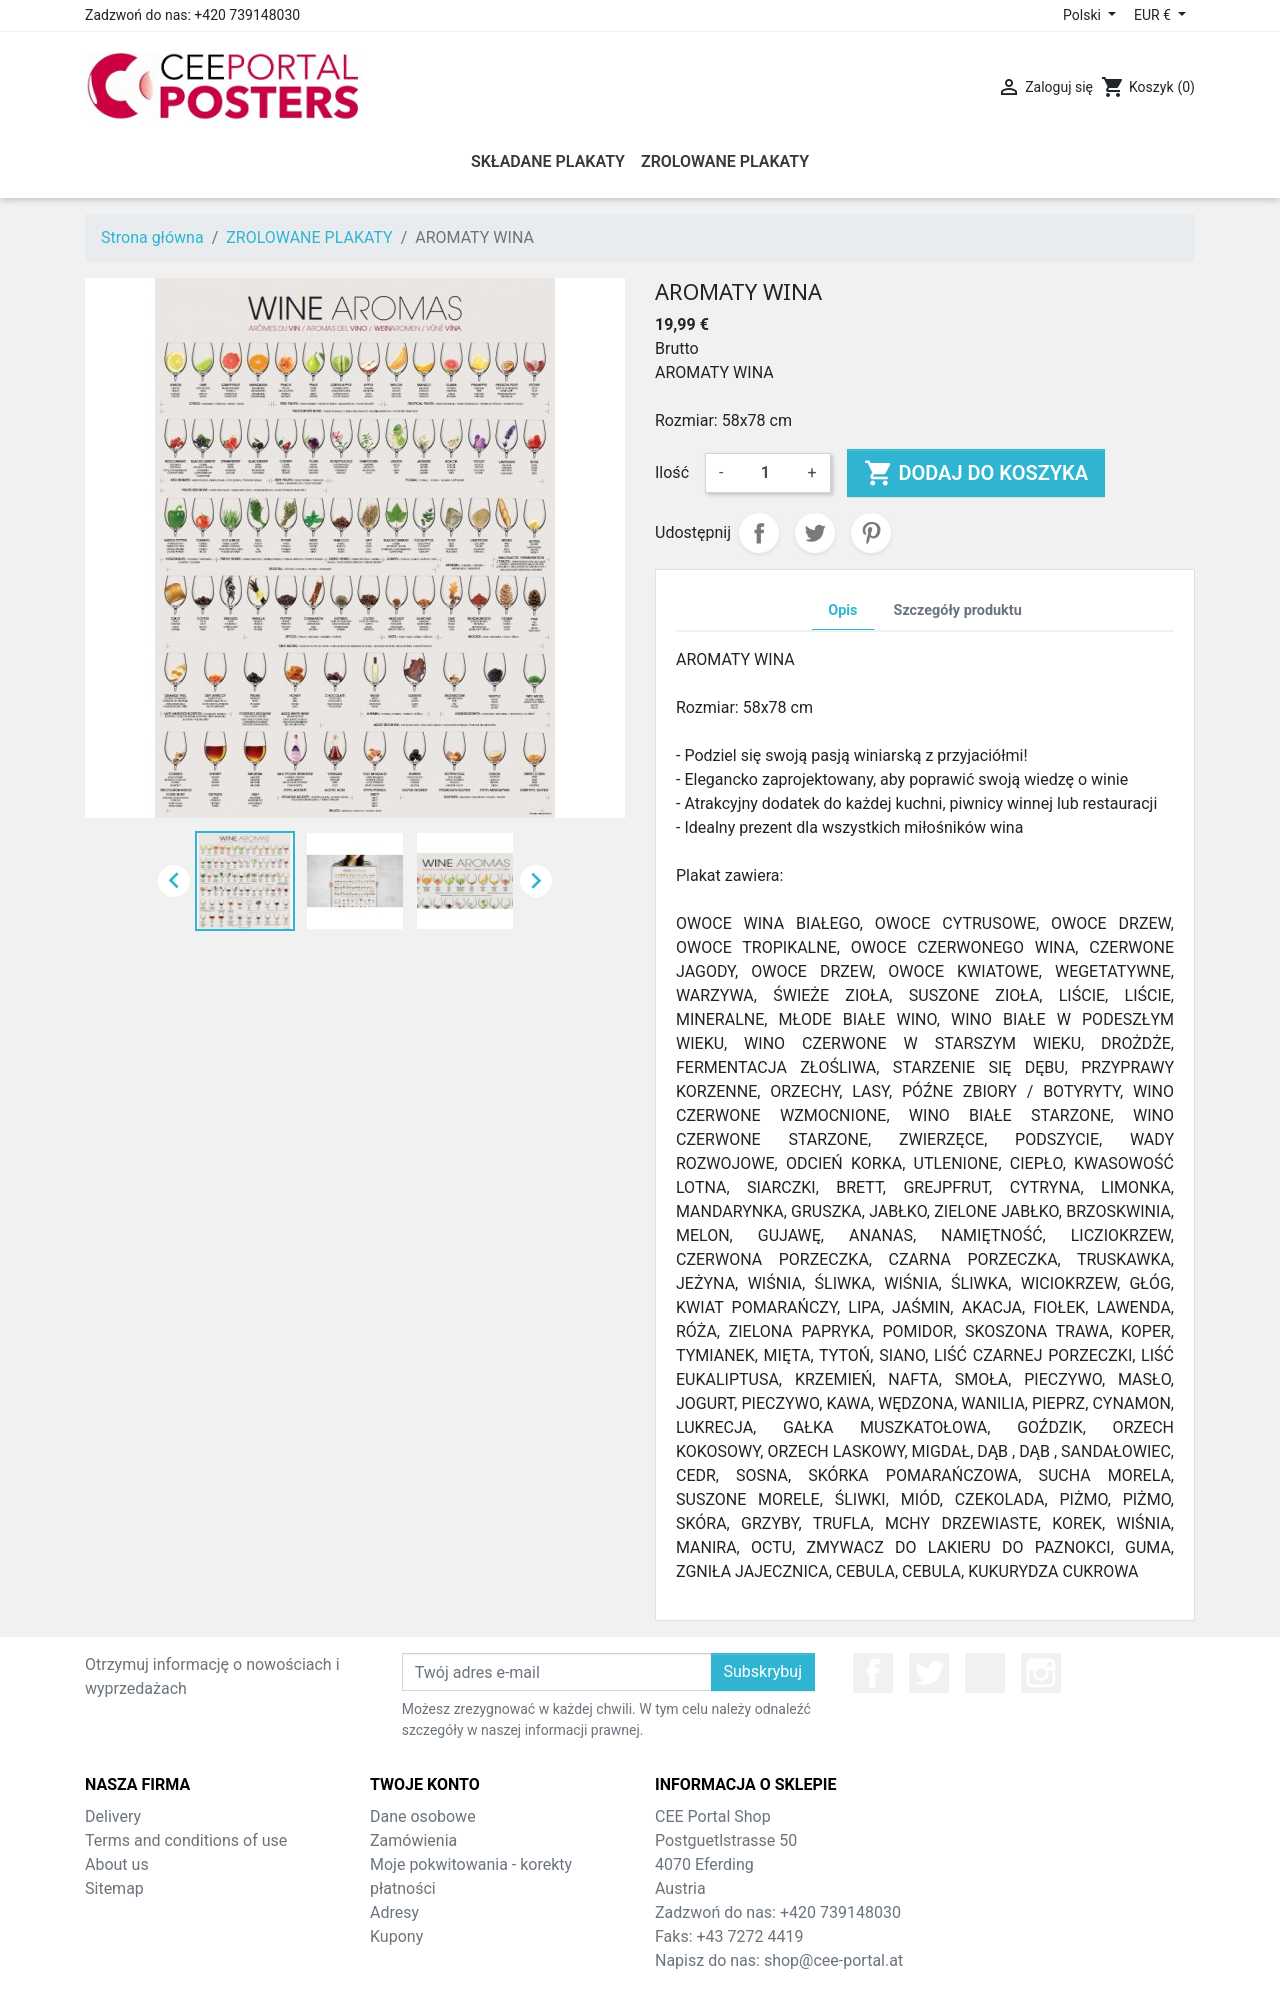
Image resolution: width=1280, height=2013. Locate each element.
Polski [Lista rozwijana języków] (1083, 15)
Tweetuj (815, 533)
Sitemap (114, 1888)
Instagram (1041, 1673)
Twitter (929, 1673)
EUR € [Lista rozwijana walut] (1154, 15)
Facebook (873, 1673)
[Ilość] (765, 473)
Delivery (113, 1816)
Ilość (672, 472)
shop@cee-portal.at (833, 1960)
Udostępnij (759, 533)
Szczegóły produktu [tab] (958, 610)
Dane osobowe (423, 1816)
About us (117, 1864)
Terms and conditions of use (186, 1840)
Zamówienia (413, 1840)
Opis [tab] (842, 610)
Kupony (396, 1936)
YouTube (985, 1673)
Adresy (394, 1912)
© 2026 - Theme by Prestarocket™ (640, 1984)
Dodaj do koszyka (976, 473)
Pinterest (871, 533)
